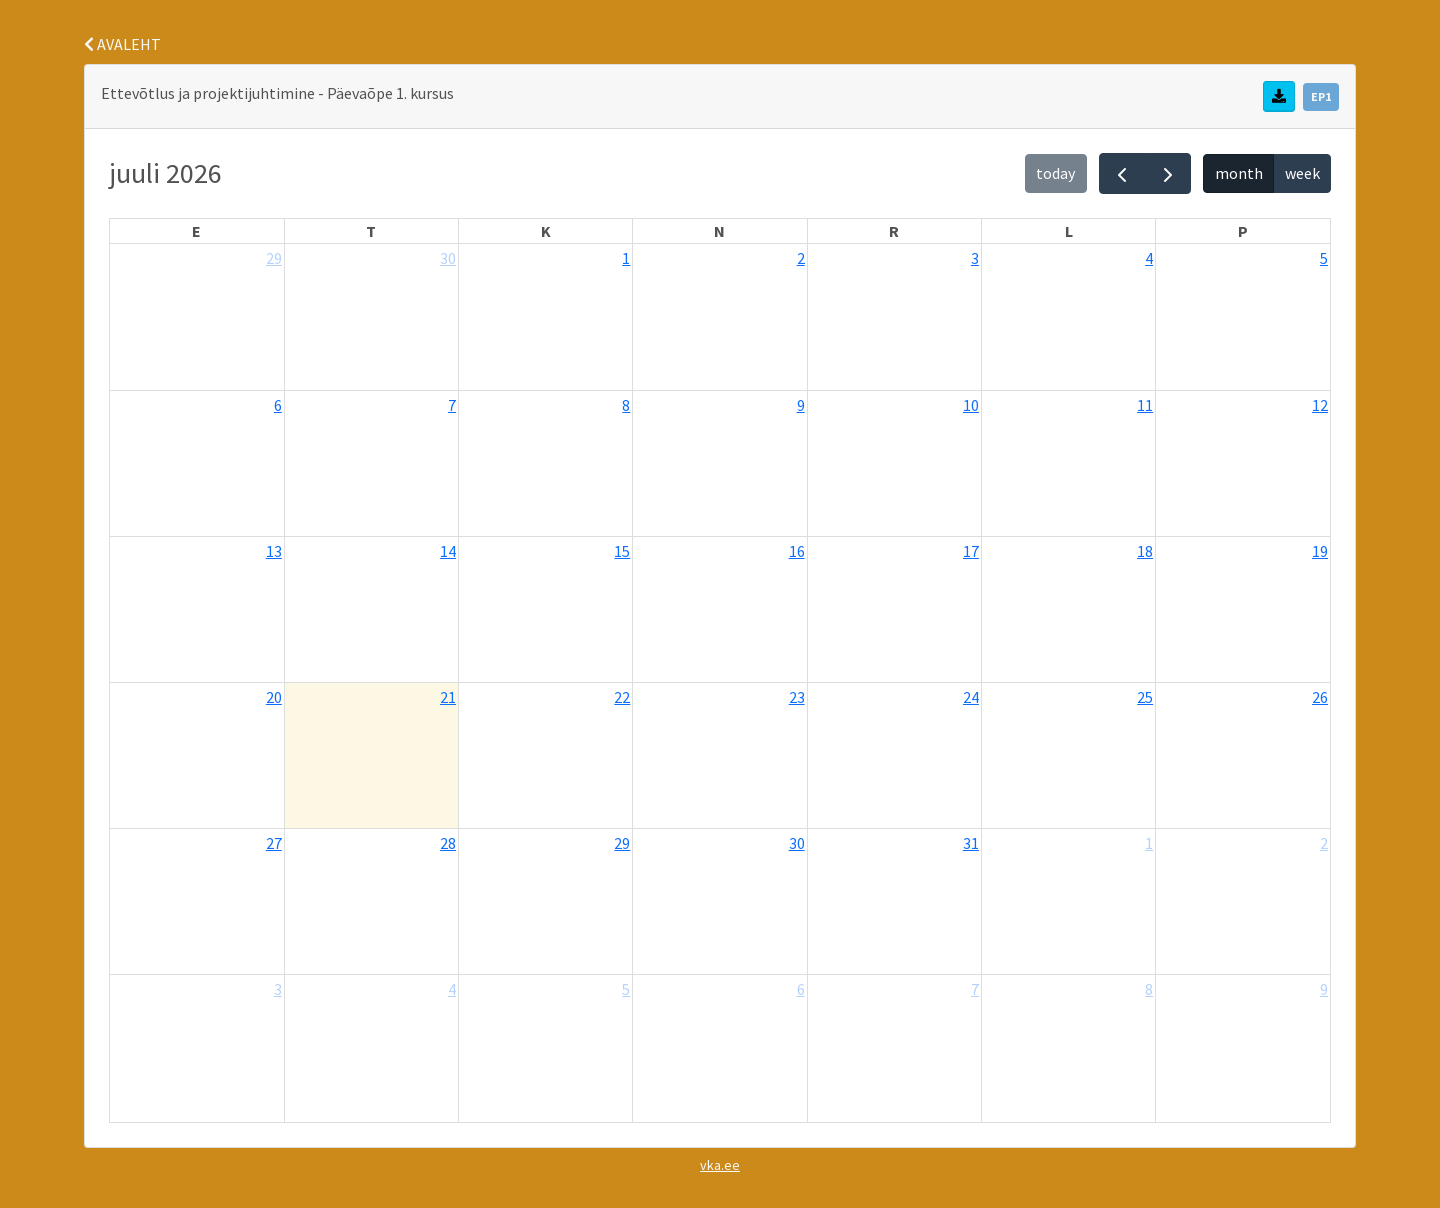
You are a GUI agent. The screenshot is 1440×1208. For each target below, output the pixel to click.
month (1239, 173)
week (1302, 173)
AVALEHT (122, 44)
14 (448, 551)
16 (797, 551)
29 (274, 258)
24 (971, 697)
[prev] (1122, 173)
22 (622, 697)
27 (274, 843)
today (1055, 173)
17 (971, 551)
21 (448, 697)
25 (1145, 697)
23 (797, 697)
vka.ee (720, 1165)
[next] (1168, 173)
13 (274, 551)
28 (448, 843)
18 (1145, 551)
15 (622, 551)
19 (1320, 551)
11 (1145, 405)
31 (971, 843)
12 (1320, 405)
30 (448, 258)
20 (274, 697)
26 (1320, 697)
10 (971, 405)
